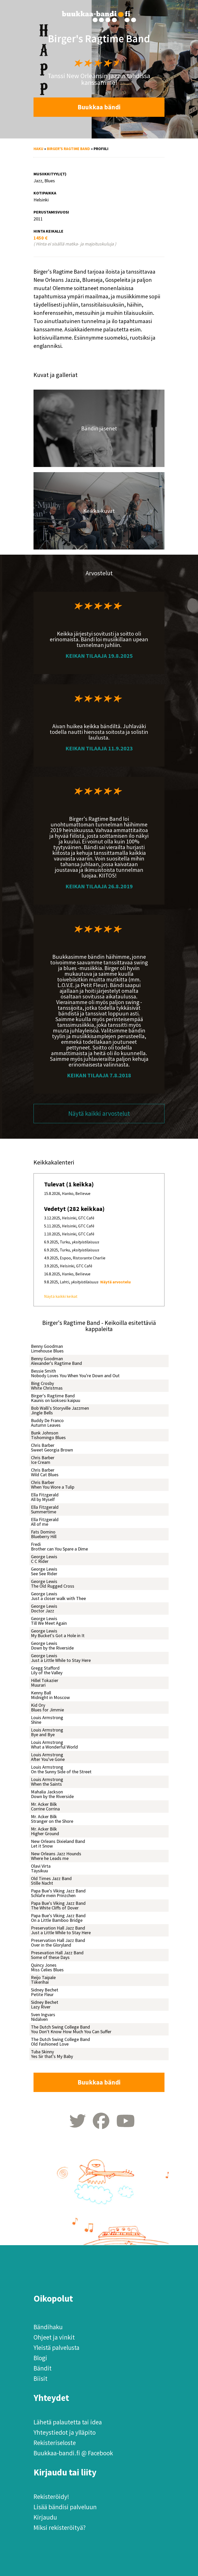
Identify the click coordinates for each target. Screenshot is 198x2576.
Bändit (43, 2368)
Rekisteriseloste (55, 2443)
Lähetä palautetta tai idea (68, 2422)
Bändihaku (48, 2327)
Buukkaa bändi (99, 107)
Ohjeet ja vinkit (54, 2337)
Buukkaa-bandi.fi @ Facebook (73, 2453)
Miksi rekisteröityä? (60, 2527)
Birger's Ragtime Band (68, 148)
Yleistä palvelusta (56, 2347)
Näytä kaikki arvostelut (99, 1113)
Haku (38, 148)
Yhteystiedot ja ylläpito (65, 2432)
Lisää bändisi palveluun (65, 2507)
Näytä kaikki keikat (61, 1296)
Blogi (40, 2358)
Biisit (40, 2378)
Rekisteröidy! (51, 2496)
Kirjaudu (45, 2517)
